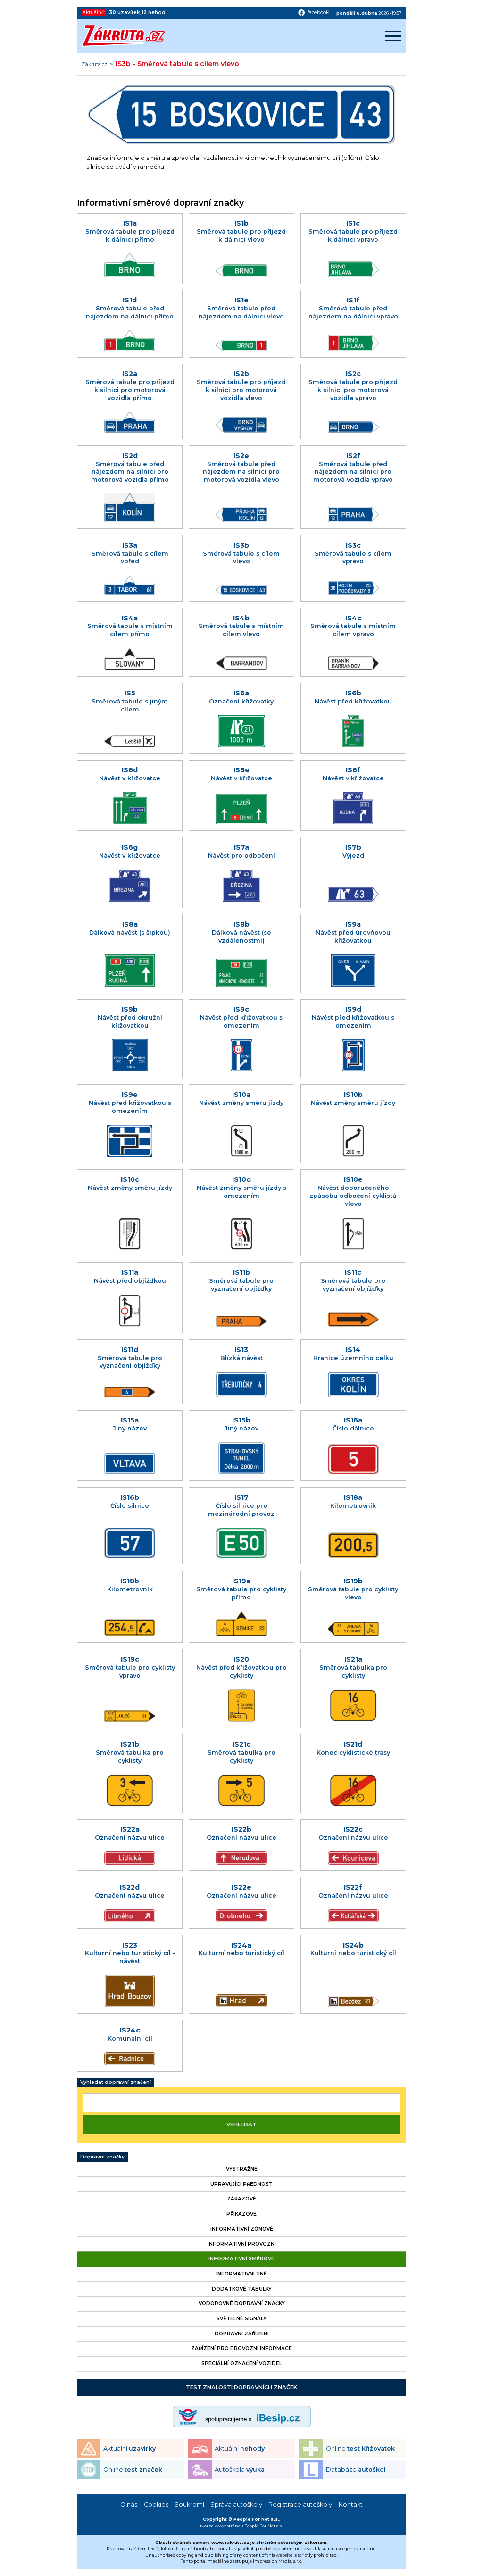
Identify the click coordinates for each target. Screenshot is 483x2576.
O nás (128, 2504)
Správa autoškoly (236, 2504)
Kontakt (351, 2504)
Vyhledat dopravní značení (115, 2082)
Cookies (156, 2504)
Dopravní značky (102, 2157)
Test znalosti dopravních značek (241, 2387)
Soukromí (189, 2504)
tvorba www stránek (221, 2525)
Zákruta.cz (94, 64)
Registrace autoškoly (300, 2504)
